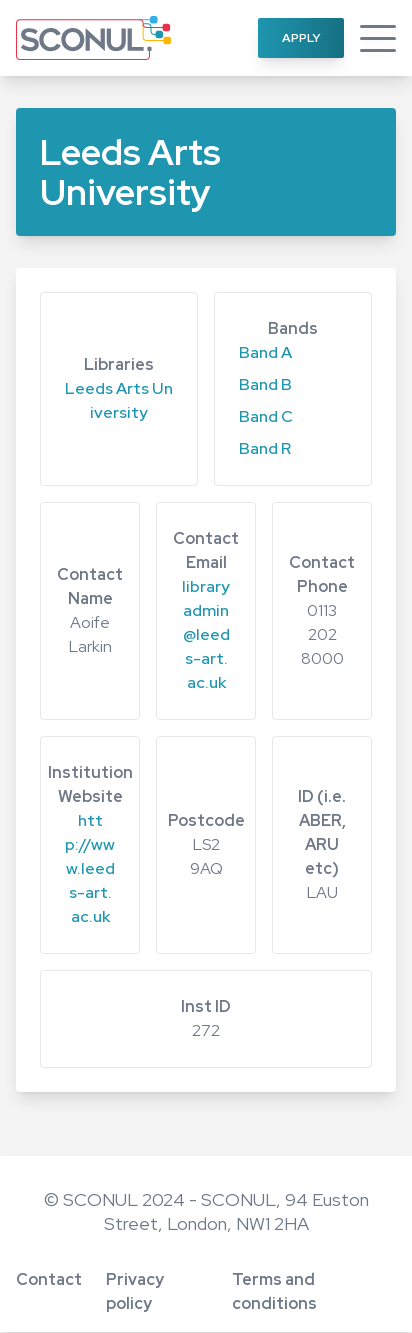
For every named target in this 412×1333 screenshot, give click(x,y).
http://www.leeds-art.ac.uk (90, 868)
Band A (265, 352)
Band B (265, 384)
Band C (266, 416)
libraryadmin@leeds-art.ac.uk (206, 634)
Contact (49, 1279)
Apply (301, 38)
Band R (265, 448)
